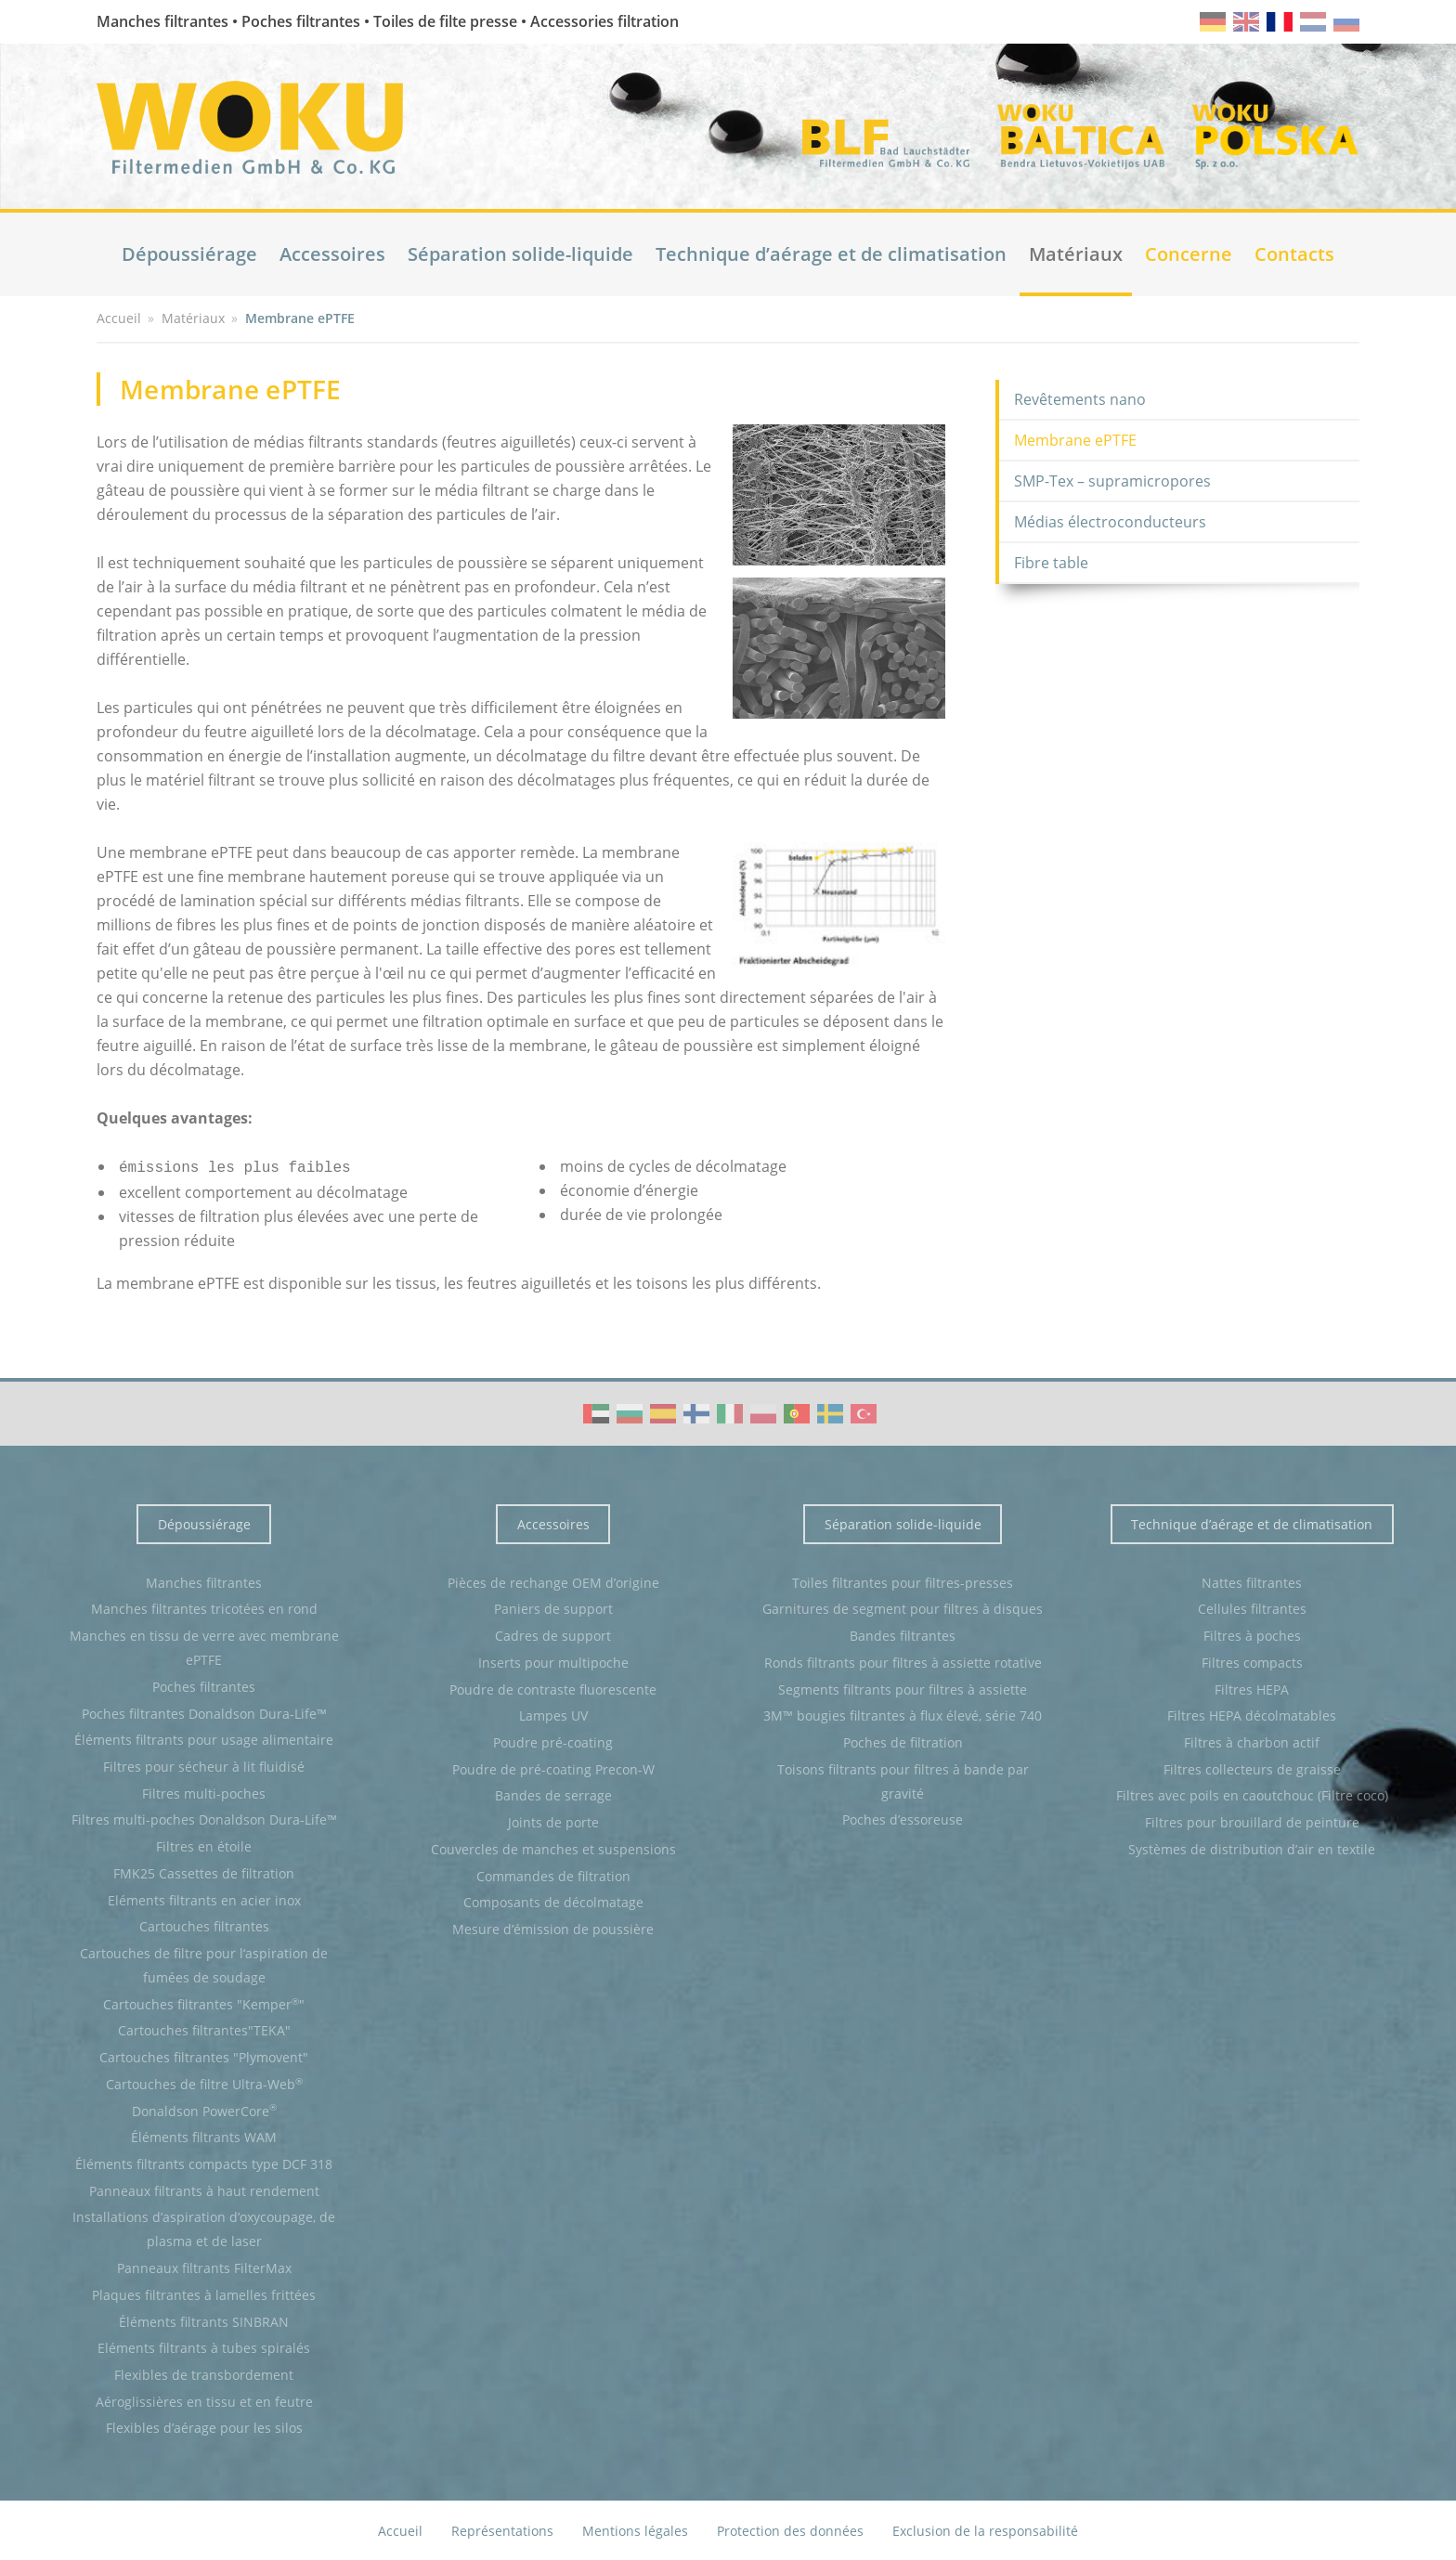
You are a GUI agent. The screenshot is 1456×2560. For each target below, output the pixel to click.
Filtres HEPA (1252, 1687)
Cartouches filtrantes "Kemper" (204, 2002)
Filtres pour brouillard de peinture (1252, 1820)
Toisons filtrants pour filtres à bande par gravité (903, 1779)
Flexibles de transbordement (203, 2373)
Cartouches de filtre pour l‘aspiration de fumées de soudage (204, 1963)
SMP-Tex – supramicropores (1112, 481)
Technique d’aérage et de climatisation (831, 253)
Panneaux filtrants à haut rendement (204, 2189)
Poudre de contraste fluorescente (552, 1687)
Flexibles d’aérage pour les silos (204, 2426)
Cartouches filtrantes (204, 1924)
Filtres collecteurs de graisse (1252, 1767)
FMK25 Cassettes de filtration (203, 1871)
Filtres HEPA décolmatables (1251, 1713)
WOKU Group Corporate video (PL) (763, 1412)
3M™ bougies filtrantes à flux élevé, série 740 (902, 1713)
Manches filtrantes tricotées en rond (204, 1607)
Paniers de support (553, 1607)
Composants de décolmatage (553, 1900)
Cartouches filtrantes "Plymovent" (203, 2055)
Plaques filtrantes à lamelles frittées (204, 2293)
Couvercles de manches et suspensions (553, 1847)
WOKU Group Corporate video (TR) (864, 1412)
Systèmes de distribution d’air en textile (1251, 1847)
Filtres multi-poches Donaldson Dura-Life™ (204, 1817)
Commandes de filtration (553, 1874)
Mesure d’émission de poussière (553, 1927)
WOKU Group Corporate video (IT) (730, 1412)
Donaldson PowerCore (204, 2108)
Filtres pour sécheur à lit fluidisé (204, 1765)
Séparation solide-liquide (520, 253)
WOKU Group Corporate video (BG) (630, 1412)
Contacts (1294, 253)
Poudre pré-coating (553, 1740)
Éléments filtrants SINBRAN (204, 2320)
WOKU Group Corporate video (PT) (797, 1412)
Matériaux (1076, 253)
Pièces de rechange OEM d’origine (553, 1581)
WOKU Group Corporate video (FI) (696, 1412)
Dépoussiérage (189, 253)
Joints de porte (553, 1820)
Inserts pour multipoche (553, 1661)
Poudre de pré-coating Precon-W (553, 1767)
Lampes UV (553, 1713)
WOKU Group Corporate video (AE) (596, 1412)
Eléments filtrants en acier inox (204, 1898)
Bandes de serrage (553, 1793)
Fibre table (1051, 562)
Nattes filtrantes (1252, 1581)
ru (1346, 22)
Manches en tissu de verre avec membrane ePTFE (204, 1646)
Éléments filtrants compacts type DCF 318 (203, 2162)
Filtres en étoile (204, 1844)
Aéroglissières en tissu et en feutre (204, 2400)
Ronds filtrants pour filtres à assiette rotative (903, 1661)
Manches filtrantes (204, 1581)
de (1213, 22)
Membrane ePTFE (1075, 440)
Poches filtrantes (203, 1685)
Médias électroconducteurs (1110, 522)
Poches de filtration (903, 1740)
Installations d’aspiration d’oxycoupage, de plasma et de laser (203, 2227)
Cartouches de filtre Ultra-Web (204, 2082)
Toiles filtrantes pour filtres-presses (902, 1581)
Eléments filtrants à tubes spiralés (204, 2346)
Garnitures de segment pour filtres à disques (902, 1607)
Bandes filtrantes (903, 1634)
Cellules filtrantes (1252, 1607)
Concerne (1188, 253)
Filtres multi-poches (204, 1791)
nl (1313, 22)
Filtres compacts (1252, 1661)
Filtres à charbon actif (1252, 1740)
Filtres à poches (1252, 1634)
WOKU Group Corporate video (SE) (830, 1412)
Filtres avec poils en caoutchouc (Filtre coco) (1252, 1793)
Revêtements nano (1080, 399)
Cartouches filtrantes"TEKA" (204, 2028)
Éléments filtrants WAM (204, 2135)
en (1246, 22)
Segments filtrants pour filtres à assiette (902, 1687)
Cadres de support (553, 1634)
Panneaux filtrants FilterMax (204, 2266)
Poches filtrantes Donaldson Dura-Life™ (204, 1712)
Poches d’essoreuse (902, 1817)
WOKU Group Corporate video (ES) (663, 1412)
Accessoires (332, 253)
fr (1280, 22)
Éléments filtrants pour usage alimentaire (203, 1738)
